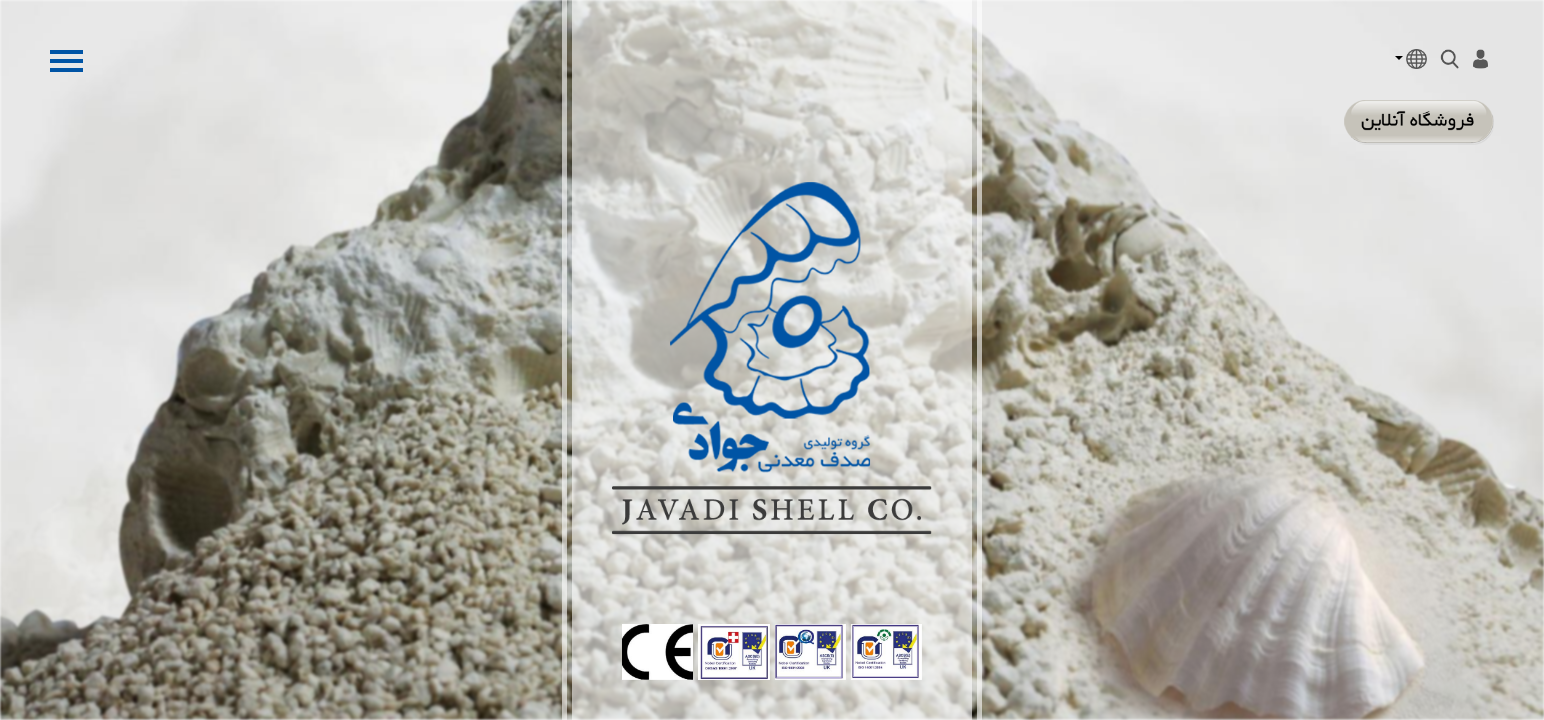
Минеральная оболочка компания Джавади (772, 358)
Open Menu (70, 60)
